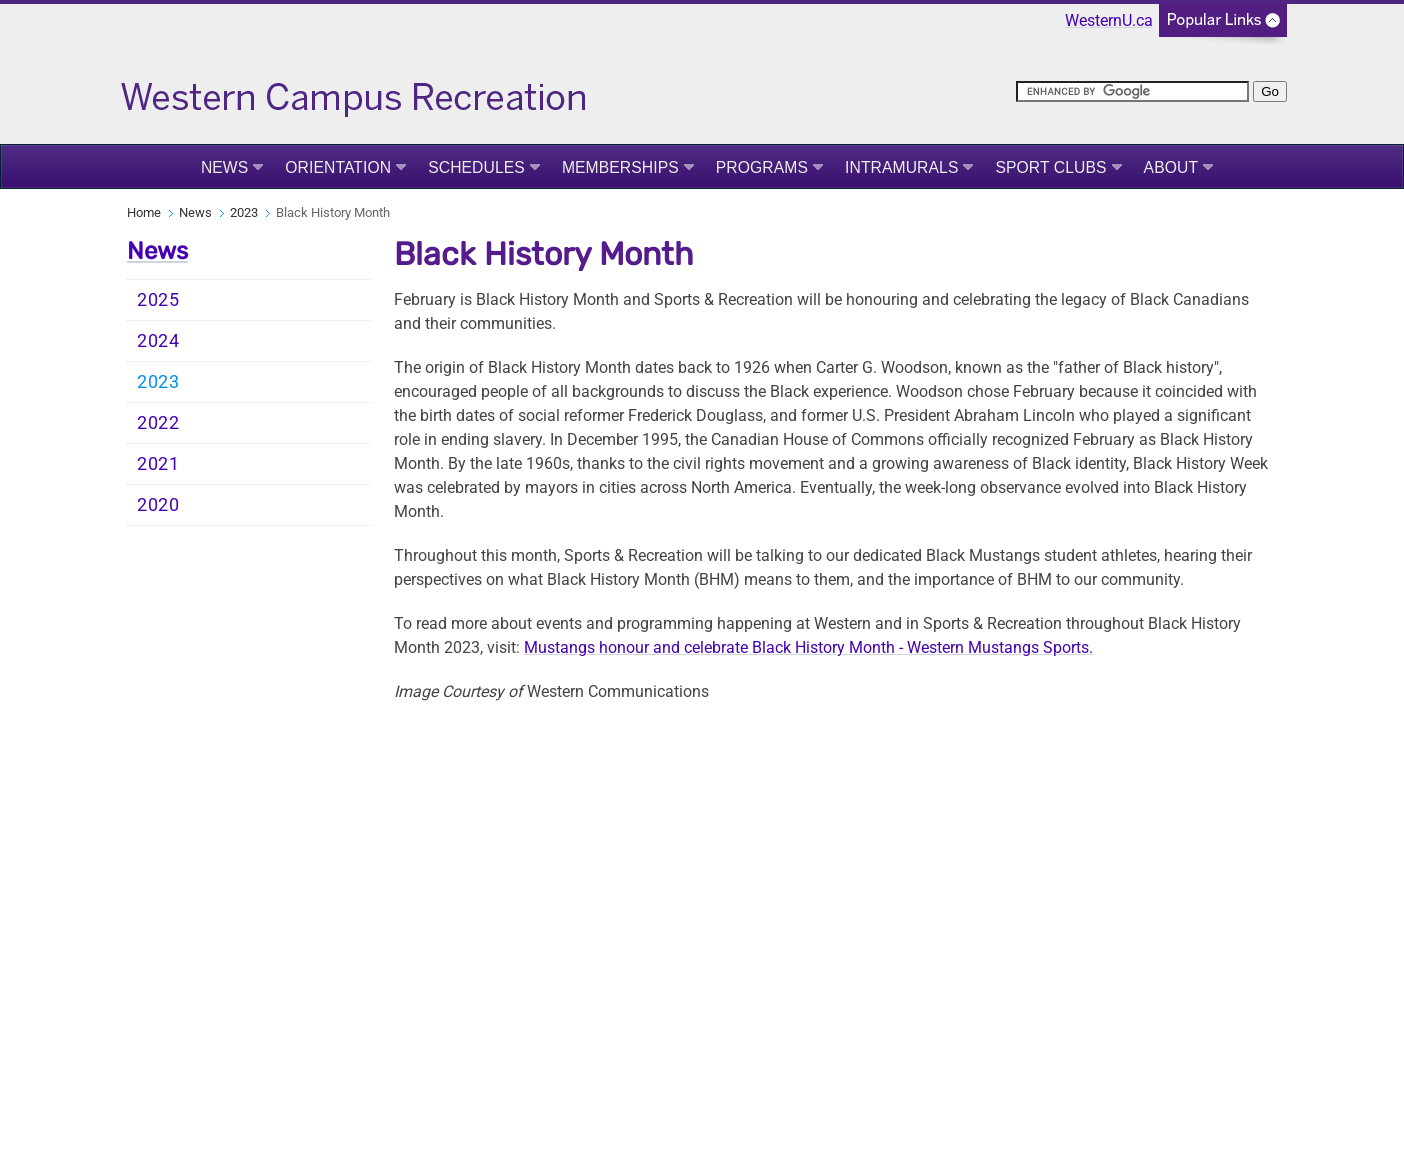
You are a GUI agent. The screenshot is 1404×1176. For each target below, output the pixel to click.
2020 (158, 505)
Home (144, 212)
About (1171, 167)
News (224, 167)
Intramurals (901, 167)
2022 (158, 423)
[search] (1132, 91)
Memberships (620, 167)
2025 (158, 300)
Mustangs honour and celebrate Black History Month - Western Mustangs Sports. (808, 647)
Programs (762, 167)
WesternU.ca (1109, 20)
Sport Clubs (1050, 167)
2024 (158, 341)
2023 (244, 212)
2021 (158, 464)
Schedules (476, 167)
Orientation (338, 167)
